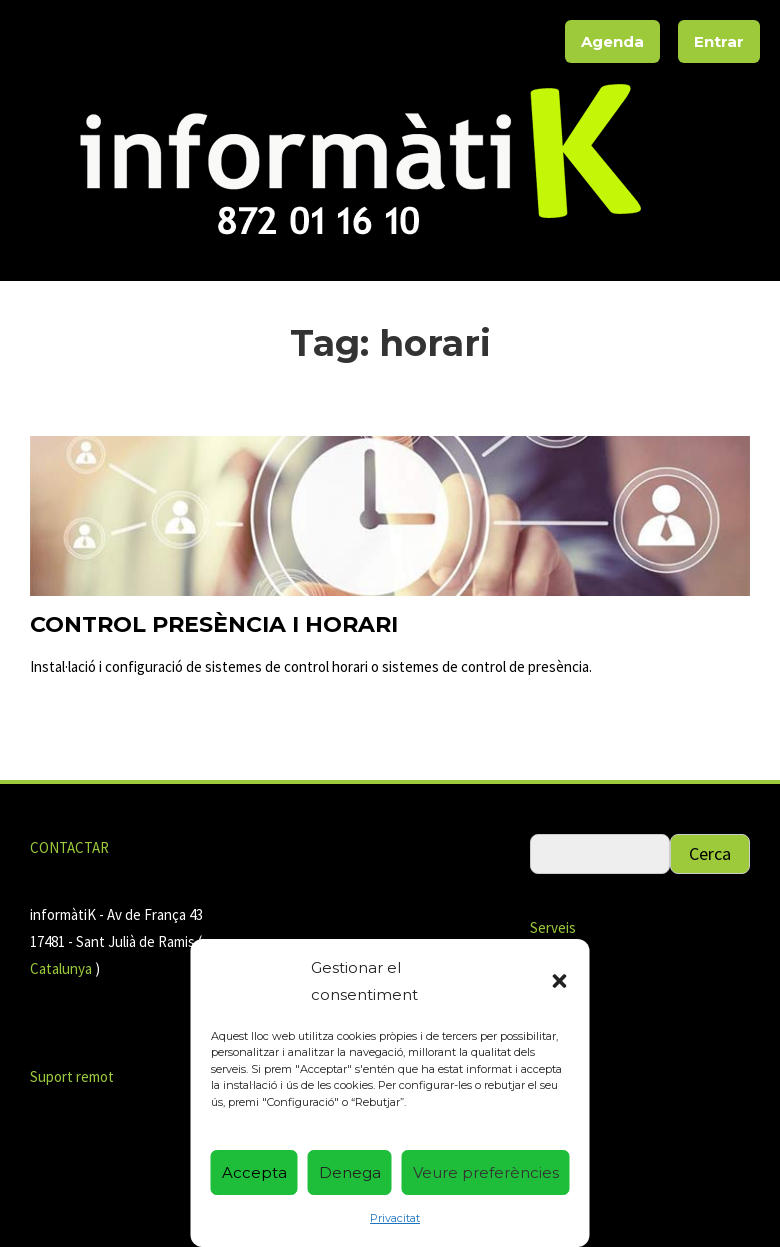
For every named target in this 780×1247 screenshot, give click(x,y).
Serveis (553, 927)
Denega (350, 1172)
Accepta (254, 1172)
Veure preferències (486, 1172)
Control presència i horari (214, 624)
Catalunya (62, 968)
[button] (560, 981)
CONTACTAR (69, 847)
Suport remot (72, 1076)
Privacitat (395, 1218)
